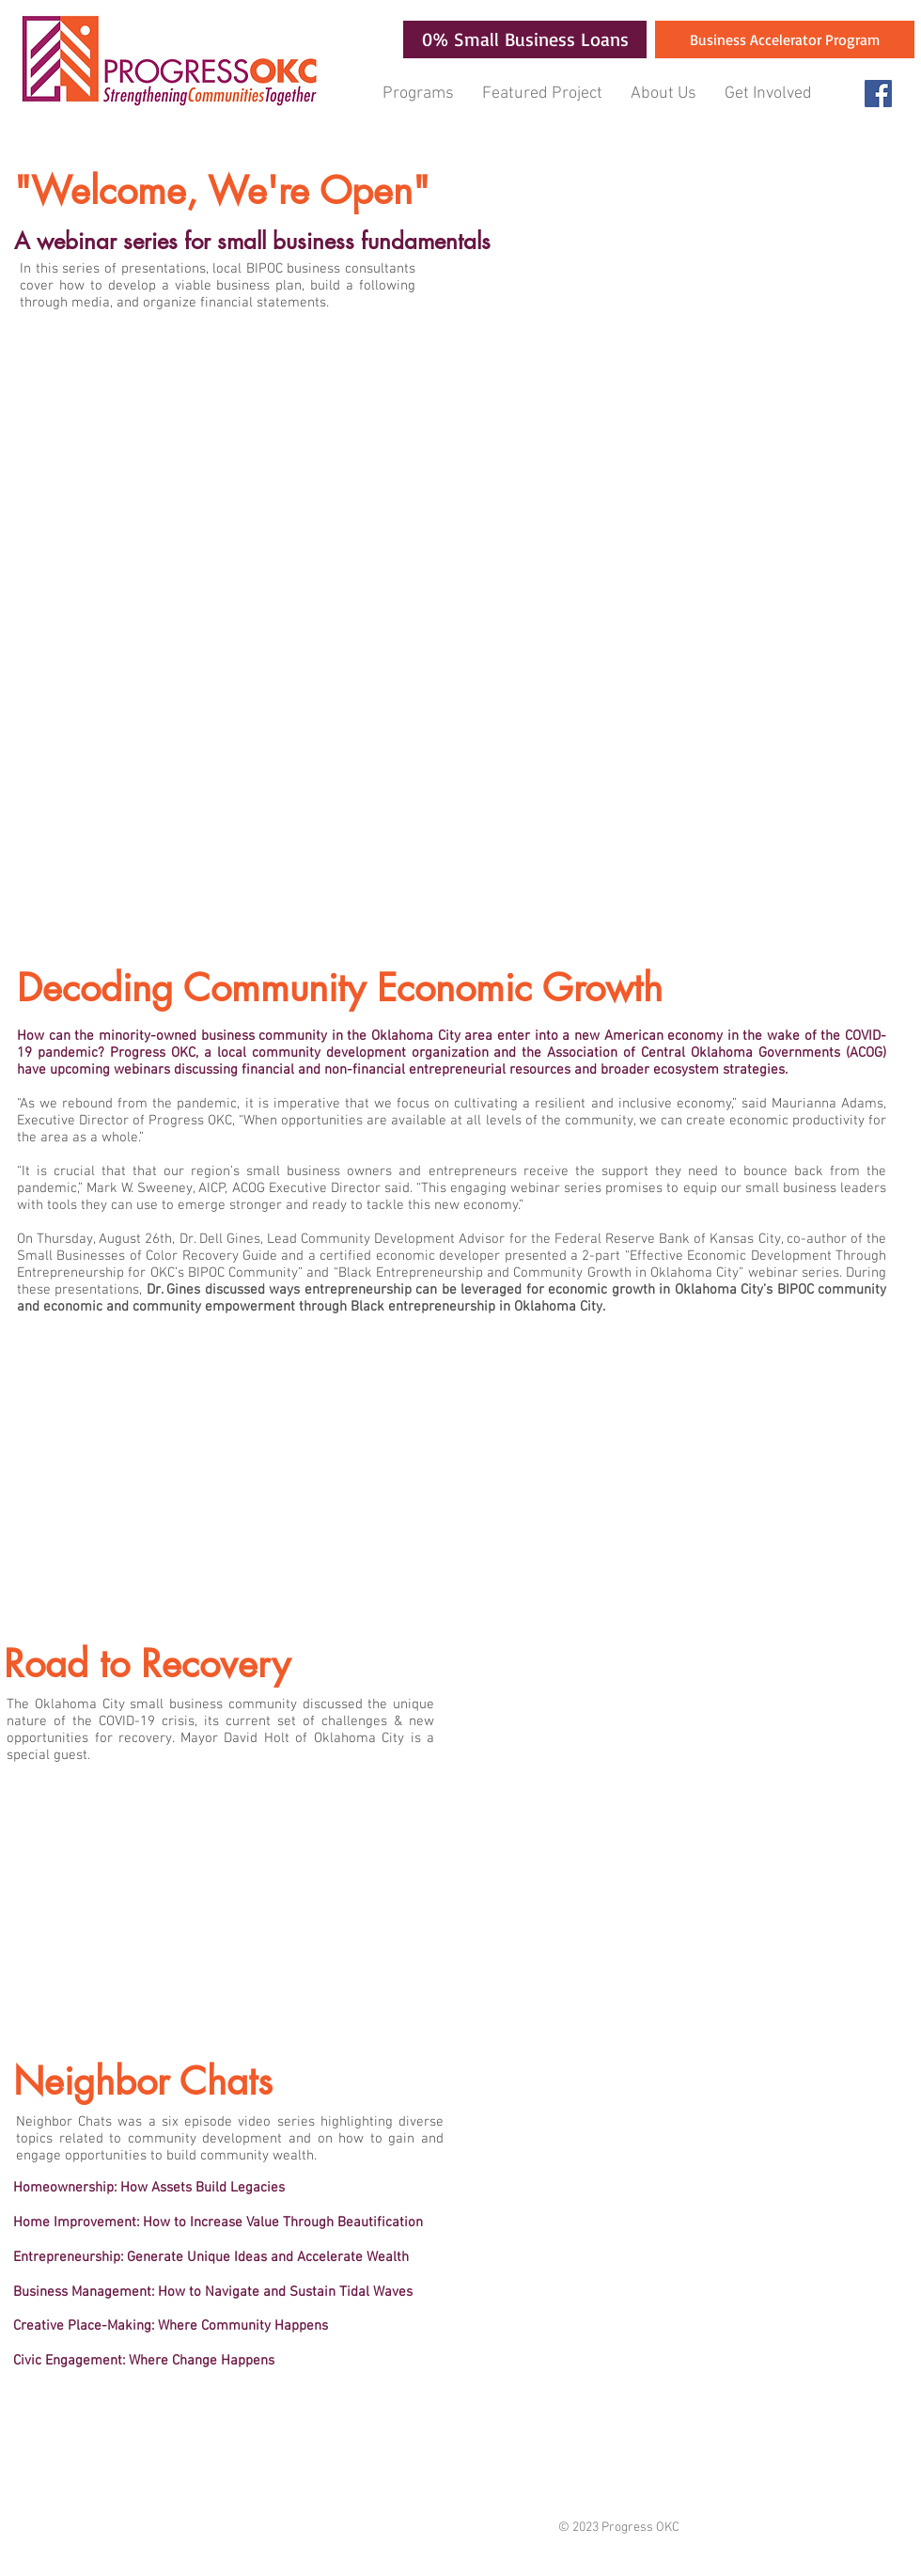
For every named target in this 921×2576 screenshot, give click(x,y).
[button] (418, 93)
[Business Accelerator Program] (784, 39)
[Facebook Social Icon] (878, 93)
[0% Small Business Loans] (525, 39)
